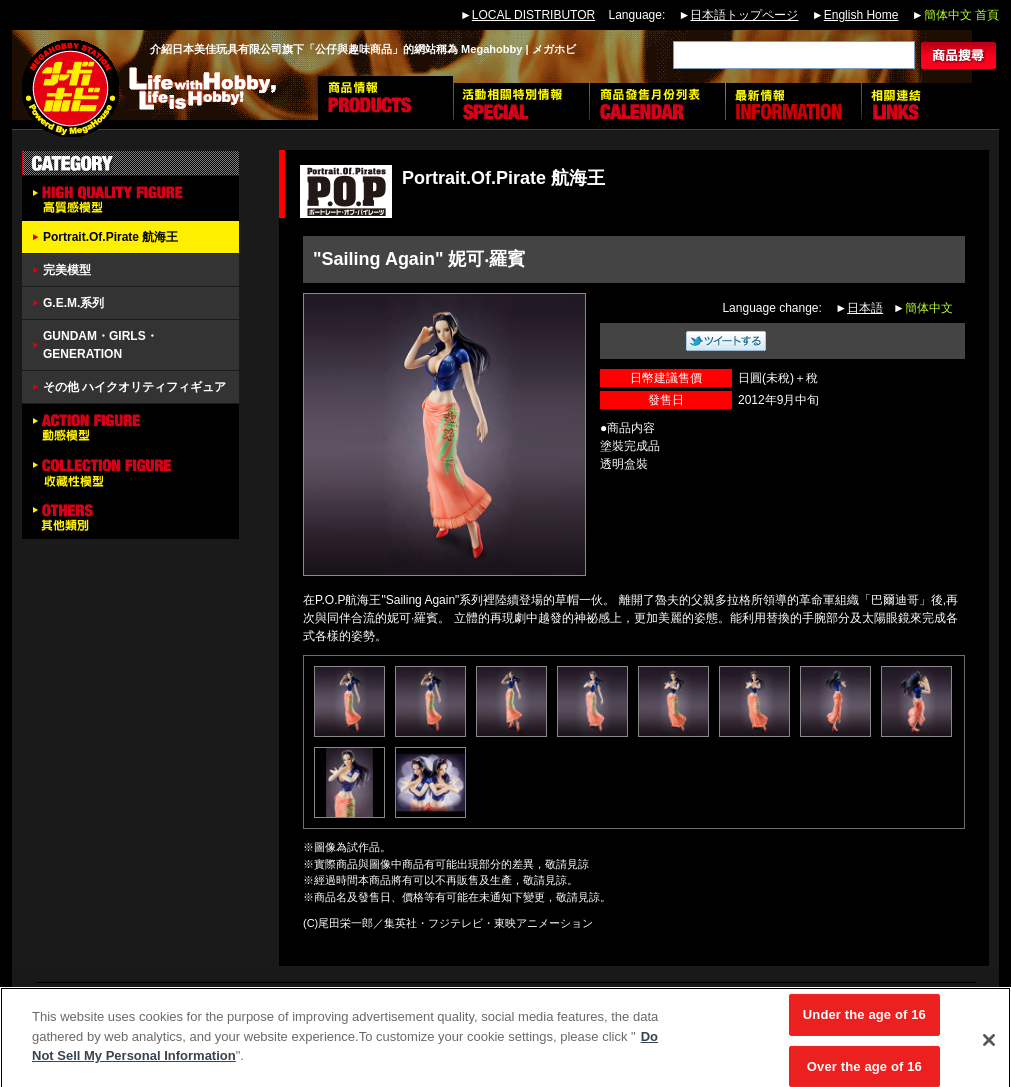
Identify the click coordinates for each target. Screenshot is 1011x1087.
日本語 (865, 308)
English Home (861, 15)
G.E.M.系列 (73, 303)
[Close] (989, 1045)
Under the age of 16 (864, 1019)
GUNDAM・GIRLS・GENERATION (100, 345)
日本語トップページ (744, 15)
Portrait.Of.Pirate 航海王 (110, 237)
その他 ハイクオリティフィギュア (134, 387)
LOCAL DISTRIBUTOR (533, 15)
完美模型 (67, 270)
